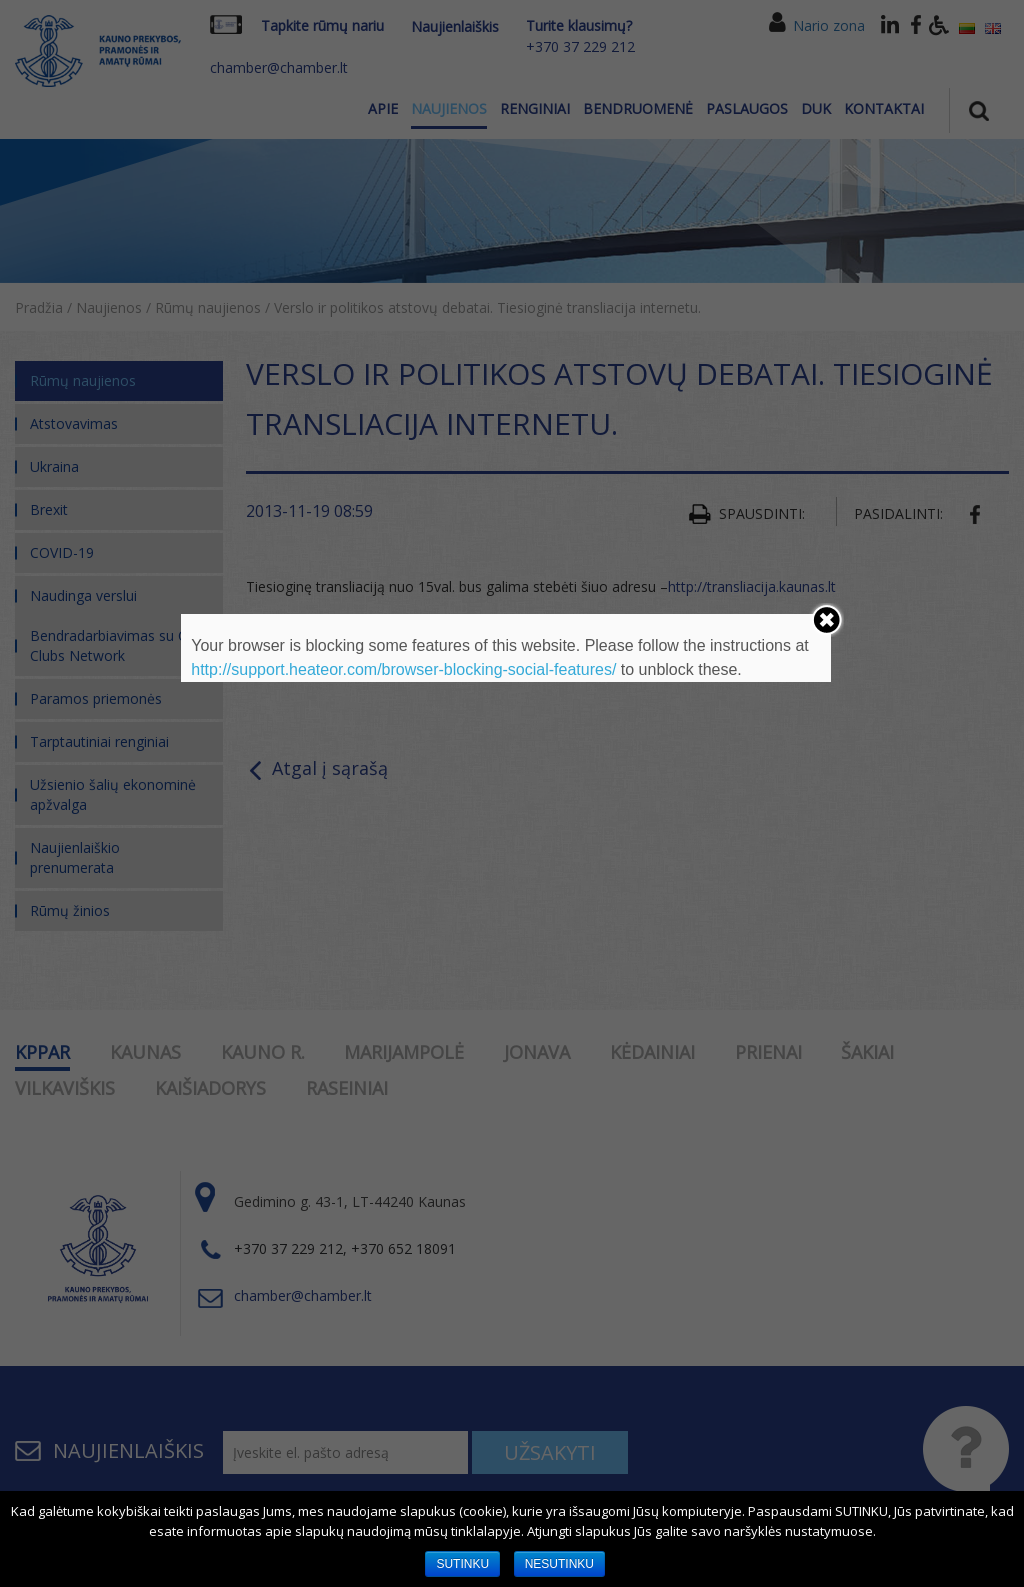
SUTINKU (462, 1564)
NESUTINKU (559, 1564)
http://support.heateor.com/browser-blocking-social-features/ (403, 669)
